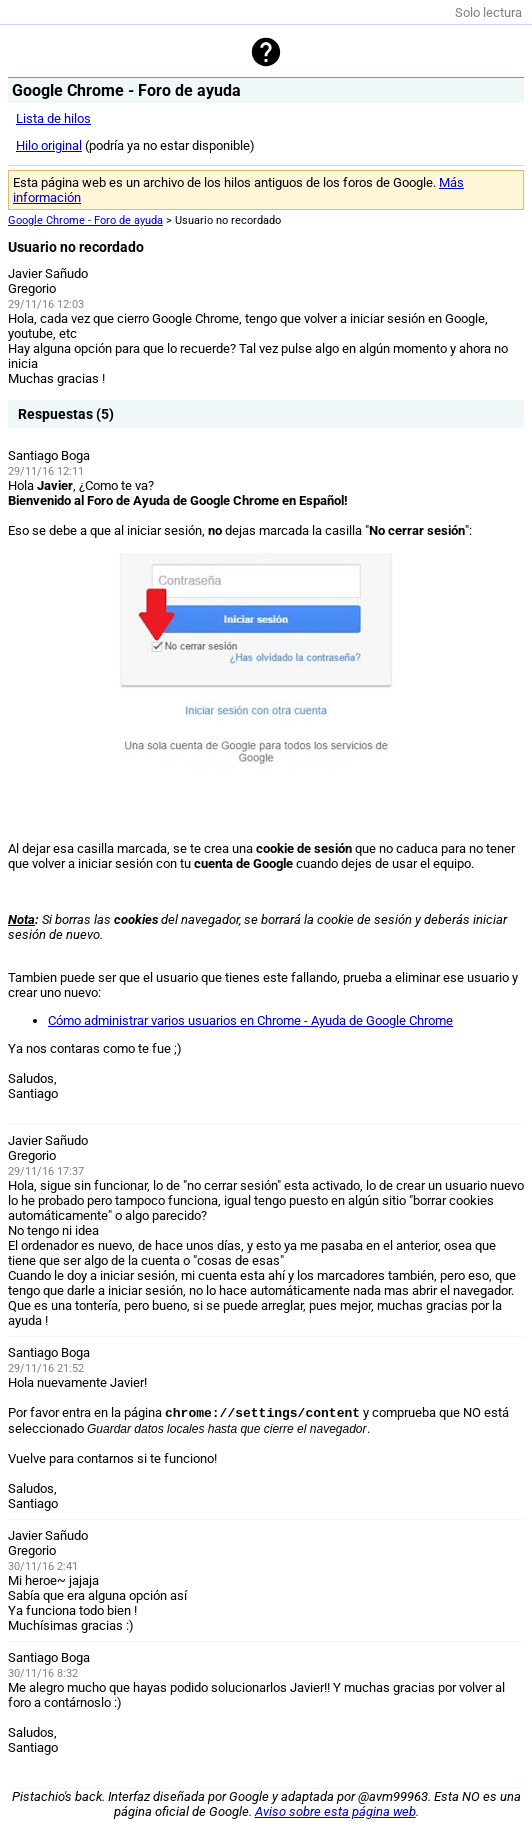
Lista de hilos (53, 118)
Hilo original (49, 145)
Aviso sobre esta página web (335, 1811)
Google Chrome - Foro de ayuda (85, 220)
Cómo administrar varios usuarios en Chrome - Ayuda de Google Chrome (250, 1020)
